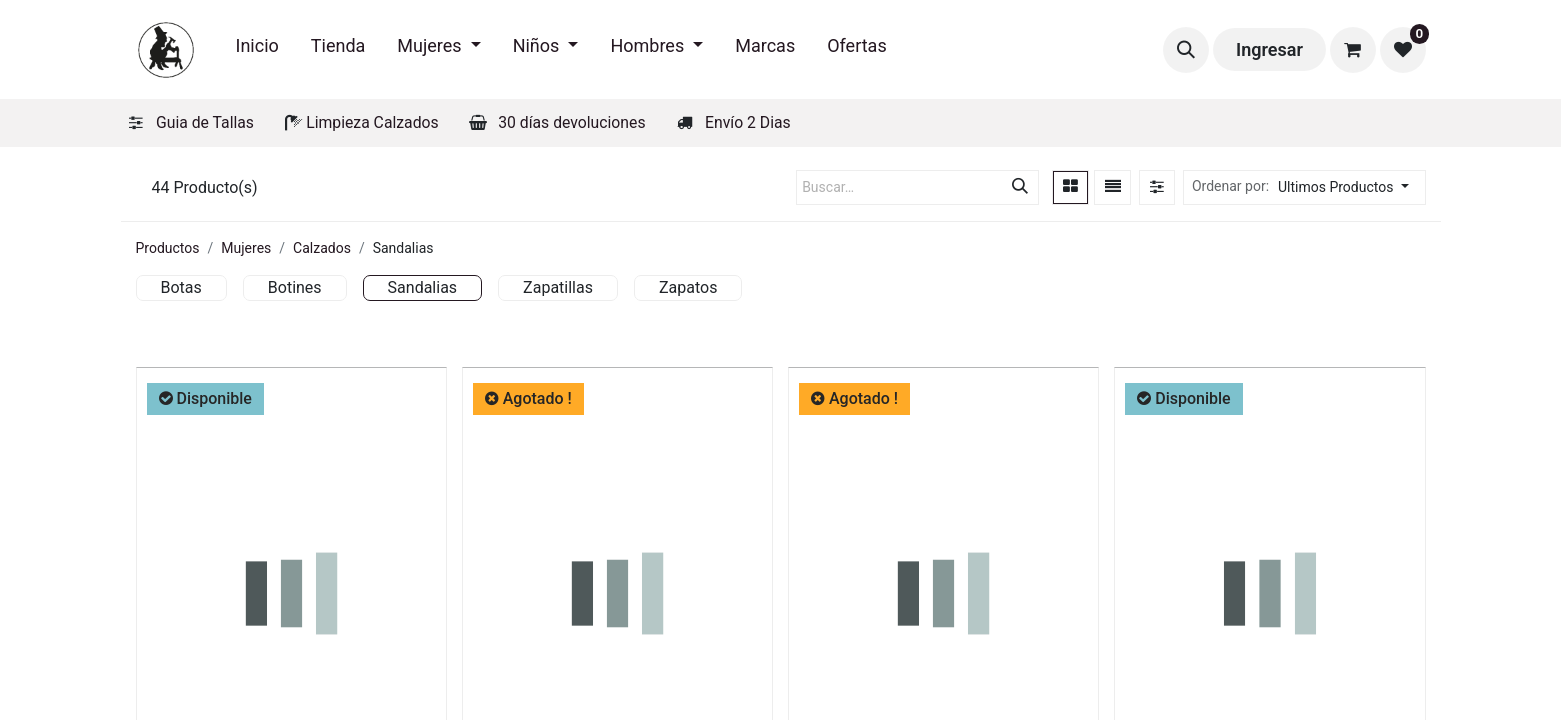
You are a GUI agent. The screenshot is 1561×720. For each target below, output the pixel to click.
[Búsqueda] (1020, 187)
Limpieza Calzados (372, 122)
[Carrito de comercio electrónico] (1353, 50)
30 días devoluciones (571, 122)
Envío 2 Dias (748, 122)
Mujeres (246, 248)
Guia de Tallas (205, 122)
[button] (1186, 50)
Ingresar (1269, 49)
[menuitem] (257, 49)
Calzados (322, 248)
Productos (168, 248)
